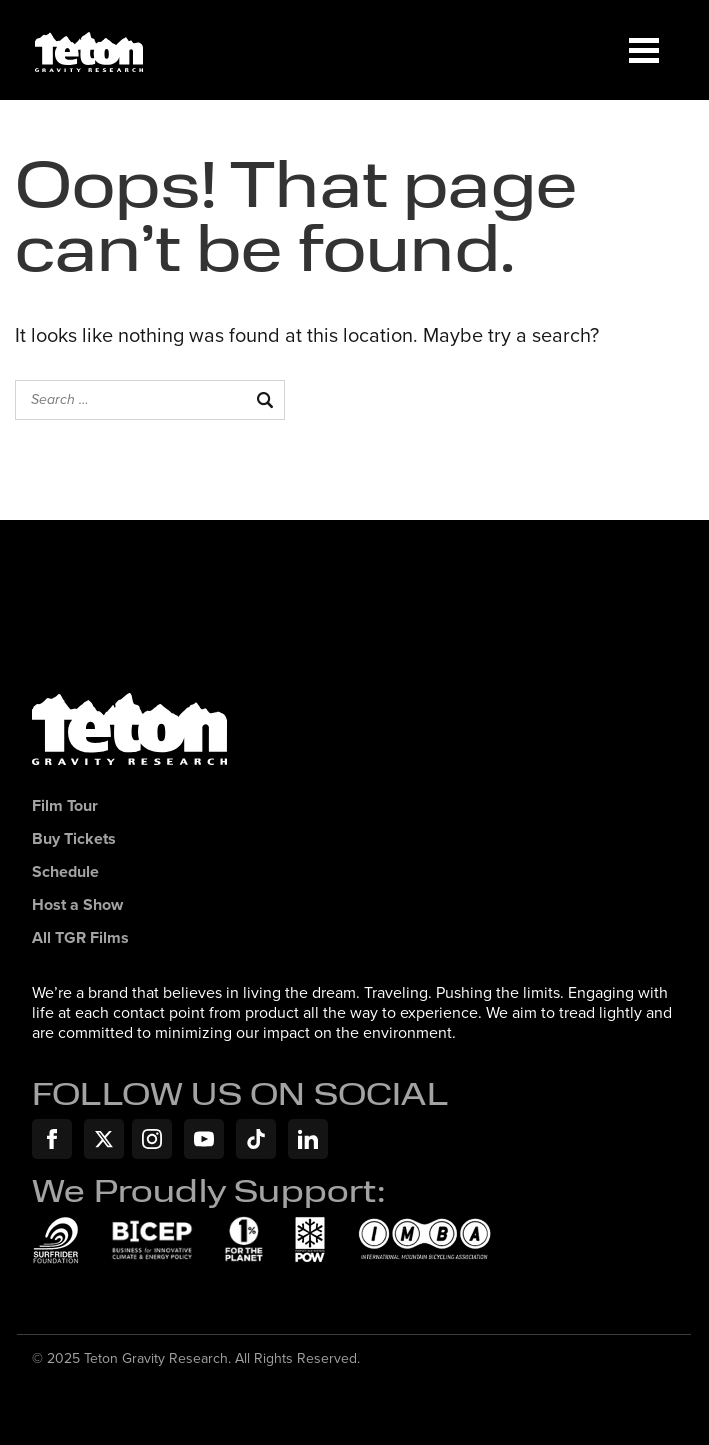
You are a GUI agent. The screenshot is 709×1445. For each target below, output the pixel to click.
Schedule (65, 872)
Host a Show (77, 905)
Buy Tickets (74, 839)
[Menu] (644, 50)
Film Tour (65, 806)
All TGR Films (80, 938)
